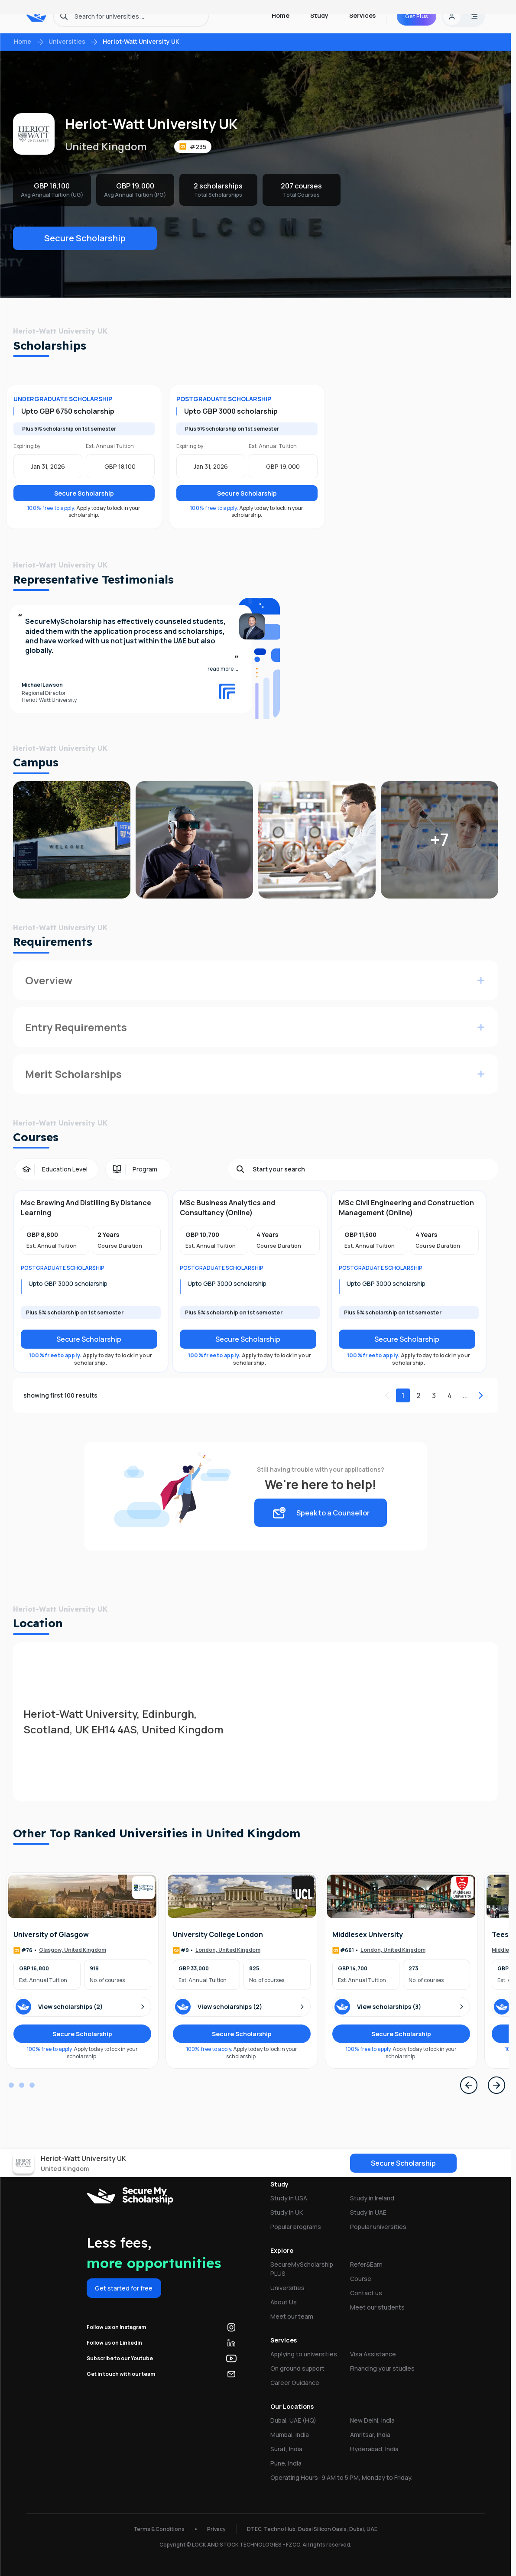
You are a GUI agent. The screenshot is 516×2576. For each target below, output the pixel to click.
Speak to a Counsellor (321, 1512)
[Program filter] (138, 1169)
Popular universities (378, 2226)
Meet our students (377, 2307)
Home (22, 41)
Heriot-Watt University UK (141, 41)
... (465, 1395)
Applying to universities (303, 2354)
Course (360, 2278)
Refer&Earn (366, 2264)
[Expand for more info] (480, 980)
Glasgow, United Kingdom (72, 1950)
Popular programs (295, 2226)
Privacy (216, 2529)
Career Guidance (294, 2382)
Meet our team (291, 2316)
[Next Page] (496, 2085)
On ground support (297, 2368)
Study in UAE (368, 2212)
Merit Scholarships (73, 1074)
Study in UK (286, 2212)
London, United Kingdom (227, 1950)
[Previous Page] (468, 2085)
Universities (67, 41)
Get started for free (124, 2288)
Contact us (366, 2293)
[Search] (372, 1169)
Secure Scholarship (85, 238)
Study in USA (288, 2198)
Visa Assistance (373, 2354)
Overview (48, 980)
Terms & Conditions (159, 2529)
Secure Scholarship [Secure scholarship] (88, 1339)
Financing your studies (382, 2368)
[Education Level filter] (56, 1169)
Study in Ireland (372, 2198)
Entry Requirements (76, 1027)
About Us (283, 2302)
